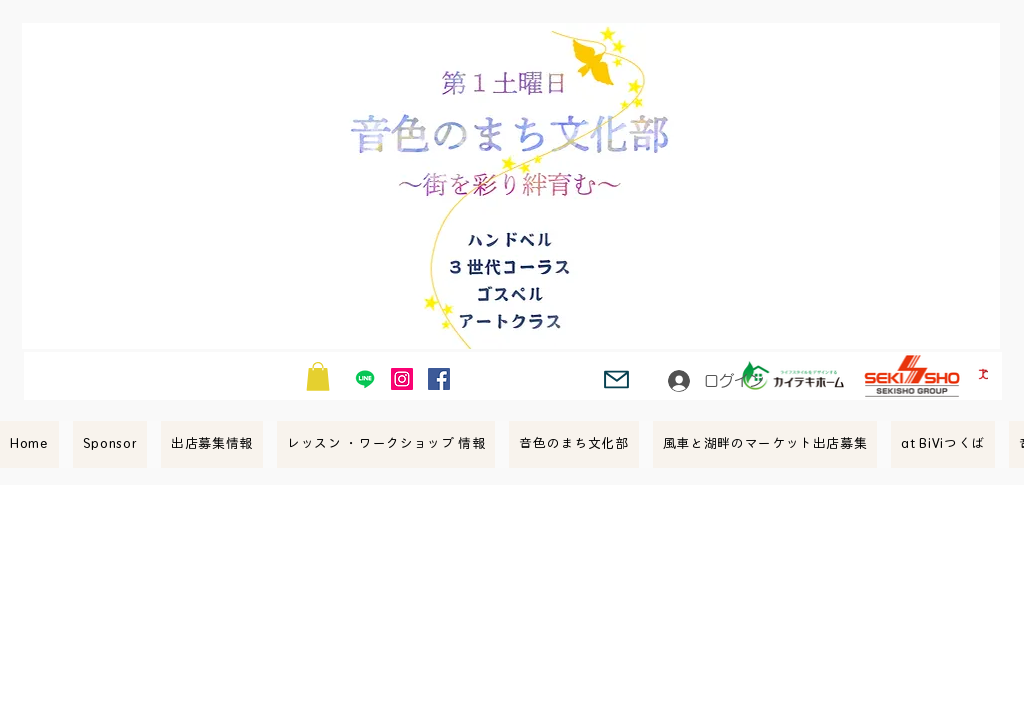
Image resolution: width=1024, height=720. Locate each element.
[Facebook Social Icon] (439, 379)
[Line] (365, 379)
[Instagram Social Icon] (402, 379)
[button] (318, 376)
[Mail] (616, 379)
